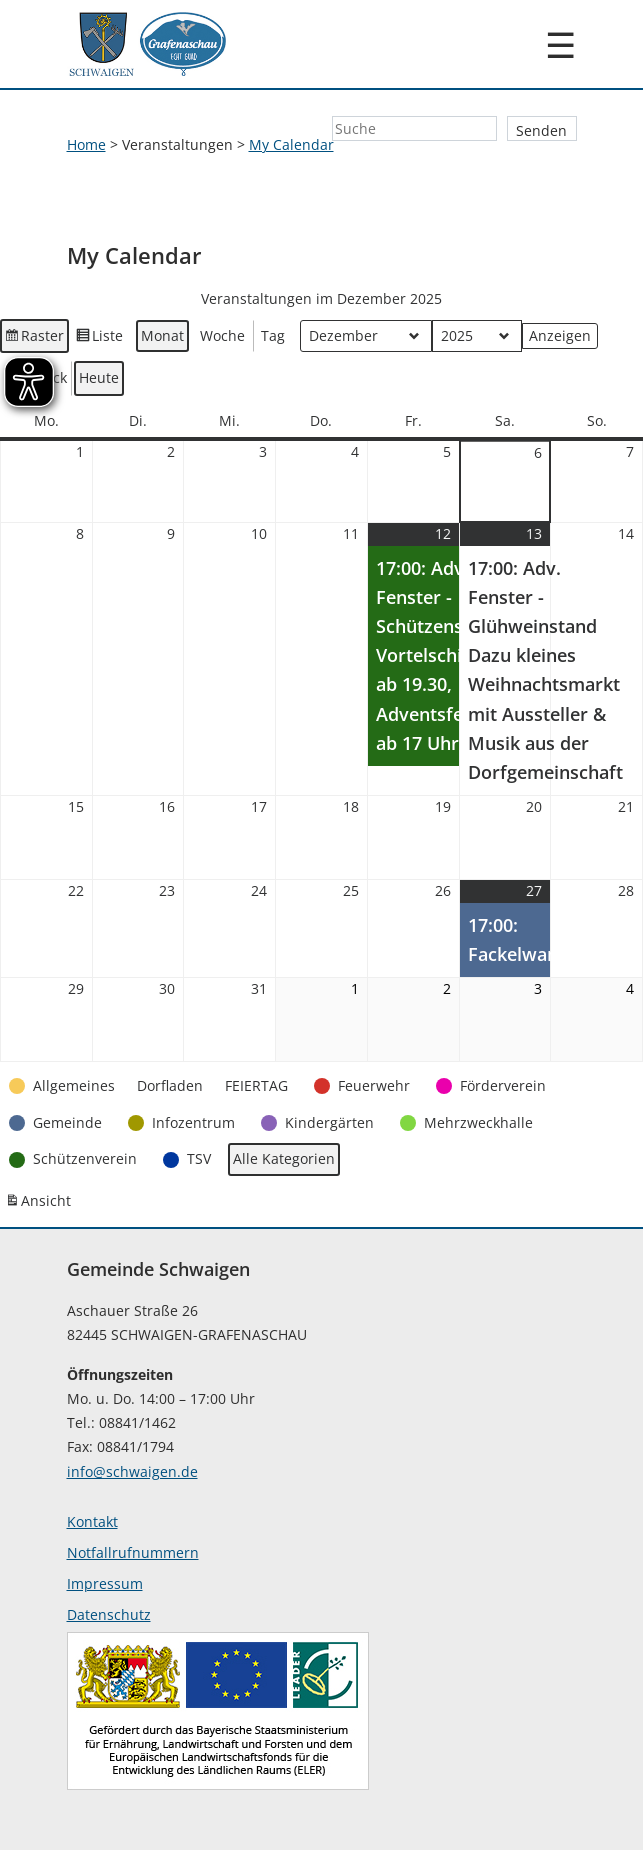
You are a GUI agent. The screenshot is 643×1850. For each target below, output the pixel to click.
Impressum (105, 1583)
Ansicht (40, 1205)
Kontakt (92, 1521)
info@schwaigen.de (132, 1471)
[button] (64, 1086)
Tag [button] (273, 335)
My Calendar (291, 144)
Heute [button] (99, 378)
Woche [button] (222, 335)
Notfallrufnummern (133, 1552)
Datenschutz (109, 1614)
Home (86, 144)
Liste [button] (100, 339)
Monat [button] (162, 335)
